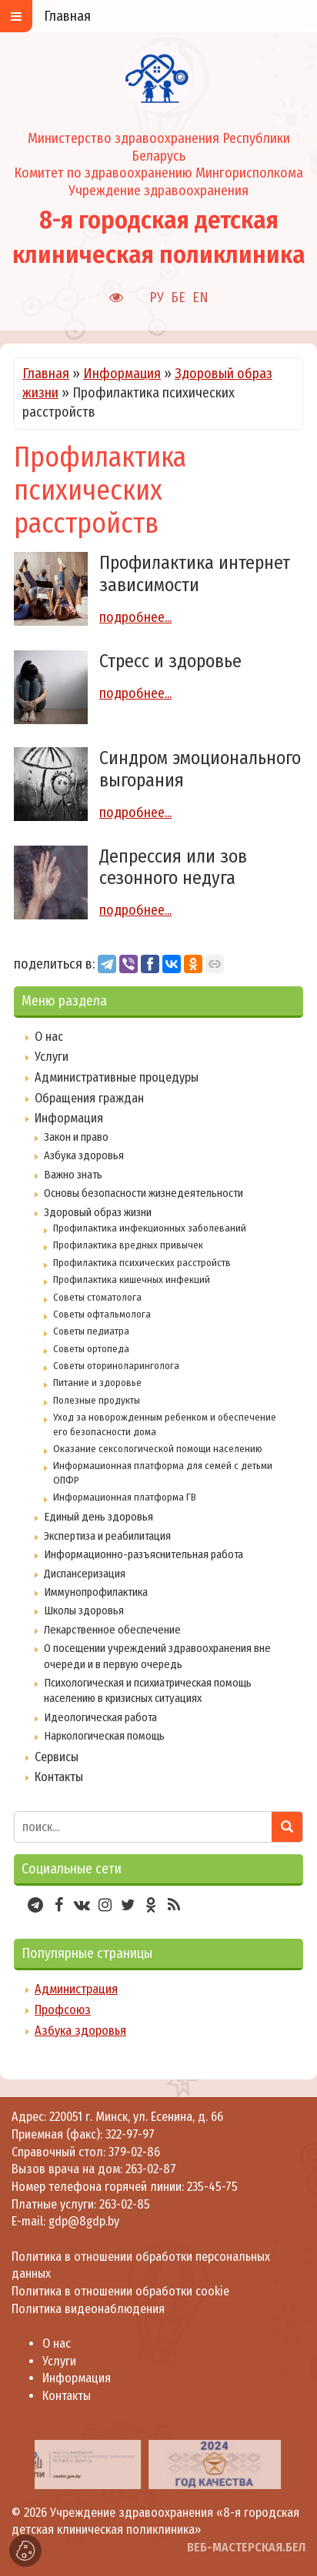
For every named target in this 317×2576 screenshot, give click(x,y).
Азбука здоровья (84, 1155)
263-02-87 (150, 2169)
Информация (122, 373)
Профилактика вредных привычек (128, 1245)
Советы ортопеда (91, 1348)
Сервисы (56, 1757)
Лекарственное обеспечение (112, 1630)
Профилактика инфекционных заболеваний (149, 1228)
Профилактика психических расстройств (142, 1262)
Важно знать (73, 1175)
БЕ (178, 297)
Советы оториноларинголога (116, 1365)
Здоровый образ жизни (98, 1212)
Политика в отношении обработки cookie (120, 2291)
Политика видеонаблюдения (88, 2309)
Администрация (76, 1989)
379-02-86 (134, 2152)
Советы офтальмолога (102, 1314)
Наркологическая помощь (104, 1736)
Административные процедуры (117, 1077)
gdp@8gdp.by (83, 2221)
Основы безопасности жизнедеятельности (143, 1193)
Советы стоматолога (97, 1297)
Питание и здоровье (97, 1382)
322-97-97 (128, 2134)
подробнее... (135, 617)
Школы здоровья (84, 1610)
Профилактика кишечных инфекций (131, 1279)
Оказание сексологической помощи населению (157, 1448)
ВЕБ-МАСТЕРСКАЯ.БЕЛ (246, 2547)
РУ (156, 297)
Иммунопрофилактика (96, 1592)
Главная (45, 373)
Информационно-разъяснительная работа (143, 1554)
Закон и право (76, 1137)
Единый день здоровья (98, 1517)
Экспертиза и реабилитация (107, 1536)
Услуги (51, 1056)
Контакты (59, 1777)
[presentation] (17, 2464)
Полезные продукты (96, 1400)
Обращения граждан (89, 1098)
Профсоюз (63, 2010)
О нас (49, 1036)
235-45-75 (212, 2186)
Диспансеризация (84, 1574)
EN (200, 297)
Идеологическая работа (100, 1717)
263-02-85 (124, 2204)
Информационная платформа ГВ (124, 1497)
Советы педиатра (91, 1331)
